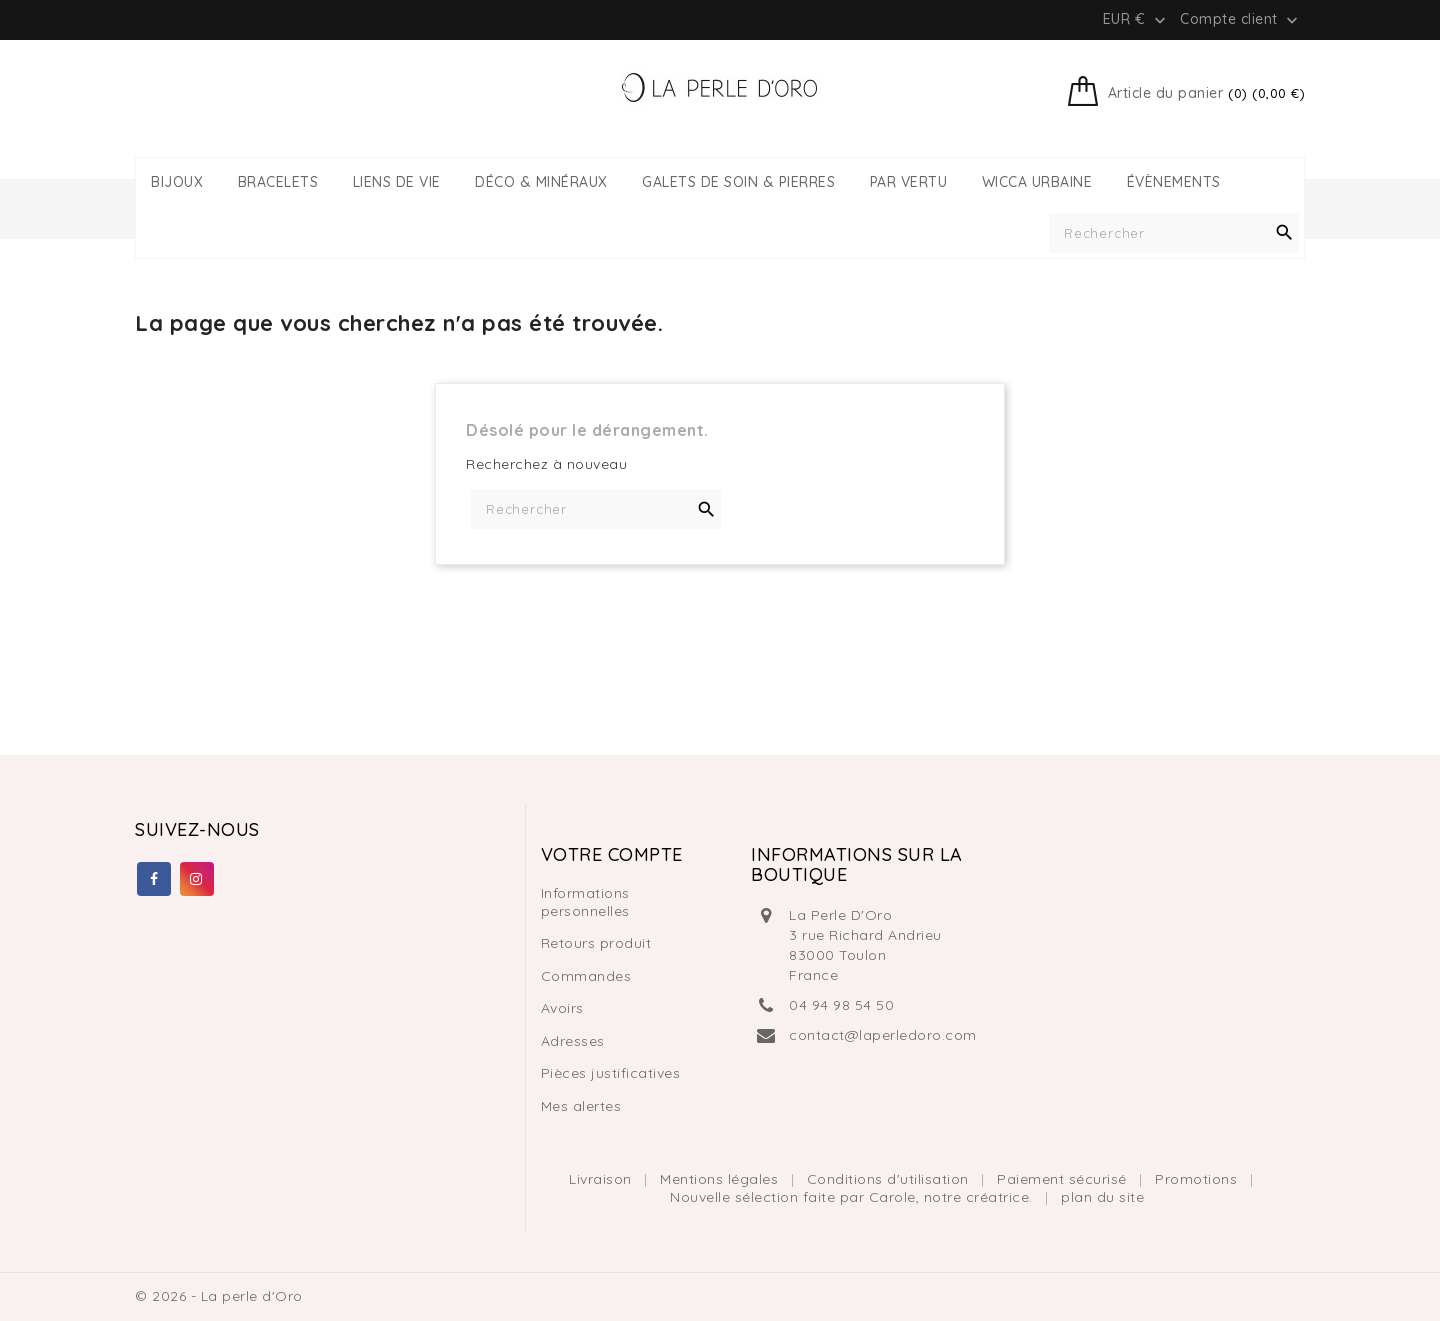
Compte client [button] (1241, 20)
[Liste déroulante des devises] (1136, 19)
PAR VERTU (909, 182)
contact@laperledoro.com (883, 1035)
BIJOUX (177, 182)
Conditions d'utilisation (890, 1179)
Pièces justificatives (611, 1073)
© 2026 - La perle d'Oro (219, 1296)
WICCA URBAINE (1037, 182)
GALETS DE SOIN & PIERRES (738, 182)
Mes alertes (581, 1106)
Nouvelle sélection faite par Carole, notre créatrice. (853, 1197)
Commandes (586, 976)
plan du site (1102, 1197)
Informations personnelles (585, 902)
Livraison (602, 1179)
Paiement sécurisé (1064, 1179)
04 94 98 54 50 (841, 1005)
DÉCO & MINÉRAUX (541, 182)
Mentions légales (721, 1179)
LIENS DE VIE (397, 182)
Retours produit (596, 943)
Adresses (573, 1041)
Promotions (1198, 1179)
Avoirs (562, 1008)
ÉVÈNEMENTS (1174, 182)
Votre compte (612, 854)
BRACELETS (278, 182)
